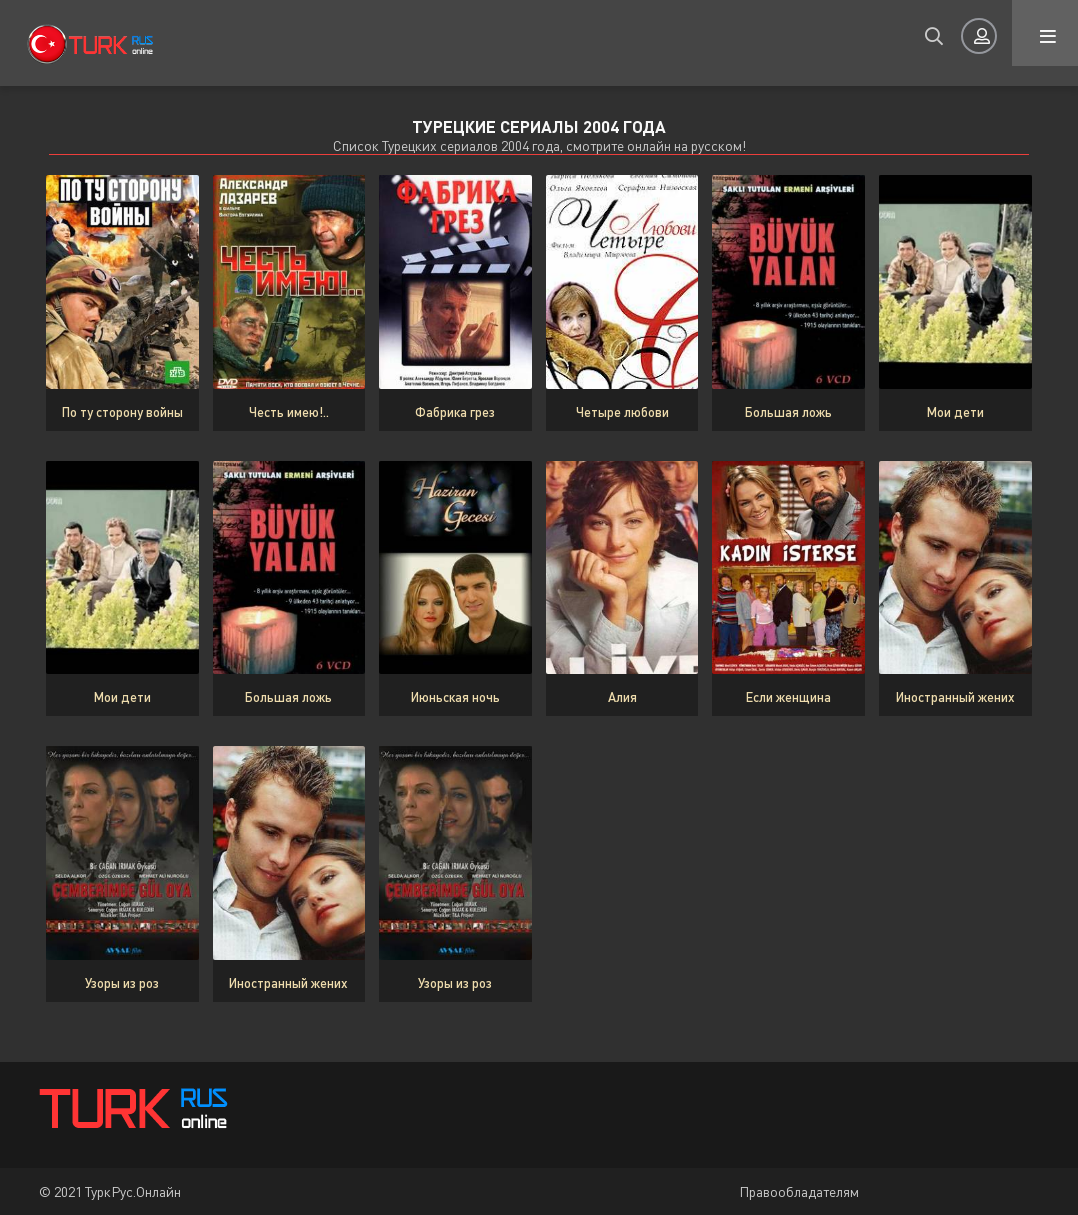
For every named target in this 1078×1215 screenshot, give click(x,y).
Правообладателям (799, 1191)
